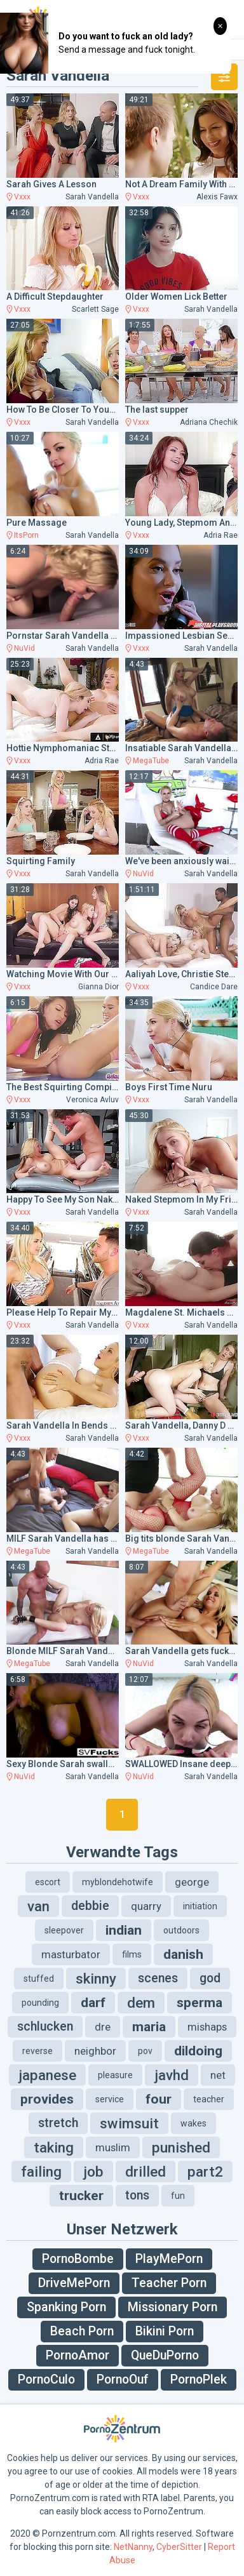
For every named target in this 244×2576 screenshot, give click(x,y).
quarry (146, 1906)
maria (149, 2026)
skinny (96, 1978)
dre (103, 2026)
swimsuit (129, 2123)
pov (145, 2051)
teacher (208, 2099)
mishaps (207, 2026)
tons (137, 2195)
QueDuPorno (165, 2355)
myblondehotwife (117, 1882)
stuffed (39, 1978)
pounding (40, 2003)
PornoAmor (77, 2355)
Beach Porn (82, 2331)
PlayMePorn (169, 2259)
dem (141, 2002)
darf (93, 2002)
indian (123, 1930)
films (132, 1954)
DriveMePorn (74, 2283)
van (38, 1906)
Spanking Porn (66, 2307)
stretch (58, 2123)
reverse (37, 2051)
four (159, 2099)
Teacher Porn (169, 2283)
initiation (200, 1906)
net (218, 2075)
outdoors (181, 1930)
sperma (199, 2002)
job (93, 2171)
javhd (171, 2075)
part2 (205, 2171)
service (109, 2099)
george (192, 1882)
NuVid (24, 648)
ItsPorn (26, 535)
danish (183, 1954)
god (210, 1978)
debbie (90, 1906)
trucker (81, 2195)
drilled (145, 2171)
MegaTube (151, 760)
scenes (158, 1978)
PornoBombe (78, 2259)
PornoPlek (198, 2379)
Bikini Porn (164, 2331)
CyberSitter (179, 2547)
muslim (112, 2147)
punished (181, 2147)
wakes (193, 2123)
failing (41, 2171)
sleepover (64, 1930)
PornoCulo (46, 2379)
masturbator (70, 1954)
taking (54, 2147)
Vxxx (22, 196)
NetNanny (133, 2547)
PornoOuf (123, 2379)
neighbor (95, 2051)
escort (47, 1882)
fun (178, 2196)
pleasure (115, 2075)
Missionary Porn (172, 2307)
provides (47, 2099)
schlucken (45, 2026)
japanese (47, 2075)
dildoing (198, 2051)
